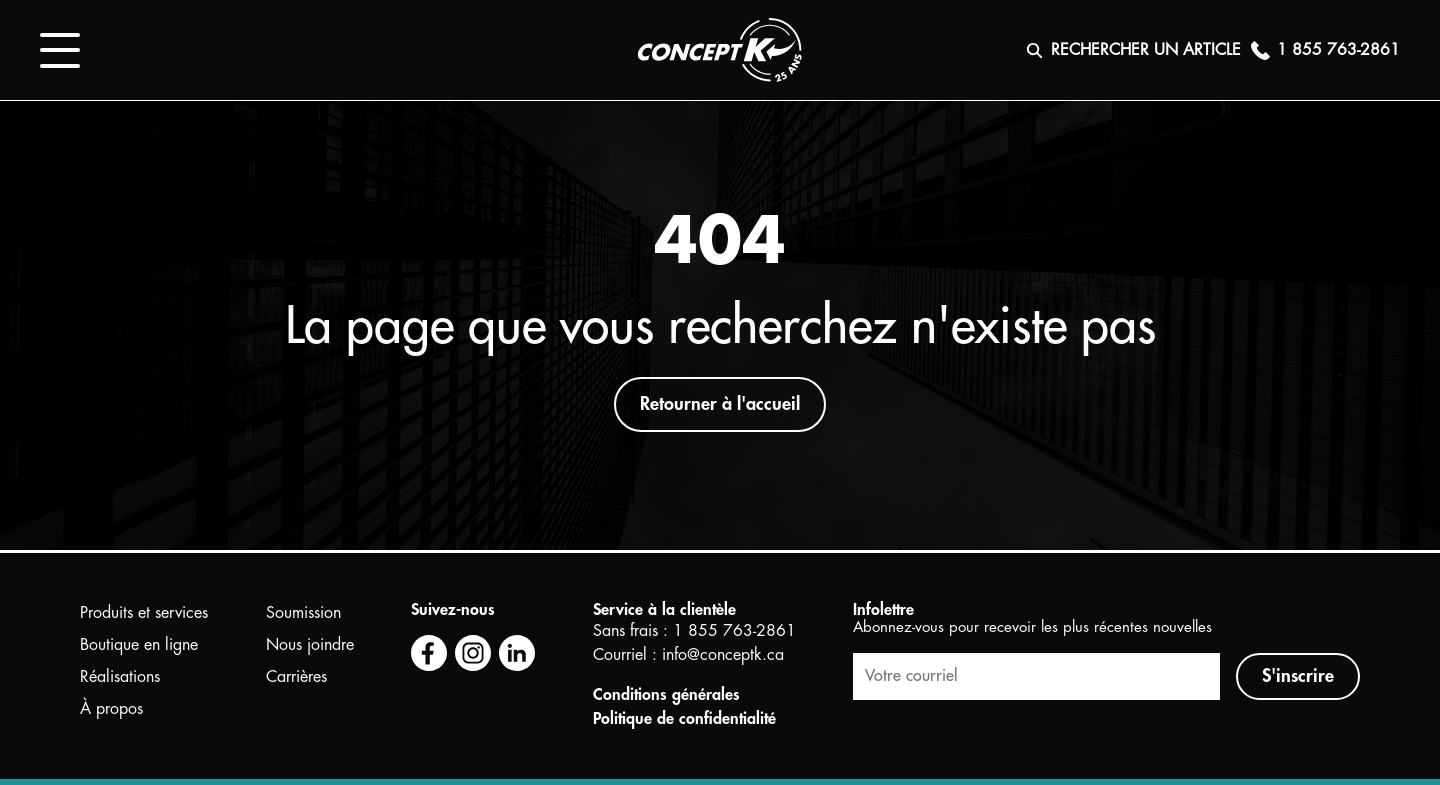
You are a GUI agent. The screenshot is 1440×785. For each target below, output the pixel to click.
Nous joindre (310, 645)
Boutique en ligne (139, 645)
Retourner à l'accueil (720, 404)
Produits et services (144, 613)
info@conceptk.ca (723, 655)
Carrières (296, 677)
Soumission (303, 613)
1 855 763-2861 (734, 631)
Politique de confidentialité (684, 719)
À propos (111, 709)
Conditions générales (666, 695)
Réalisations (120, 677)
